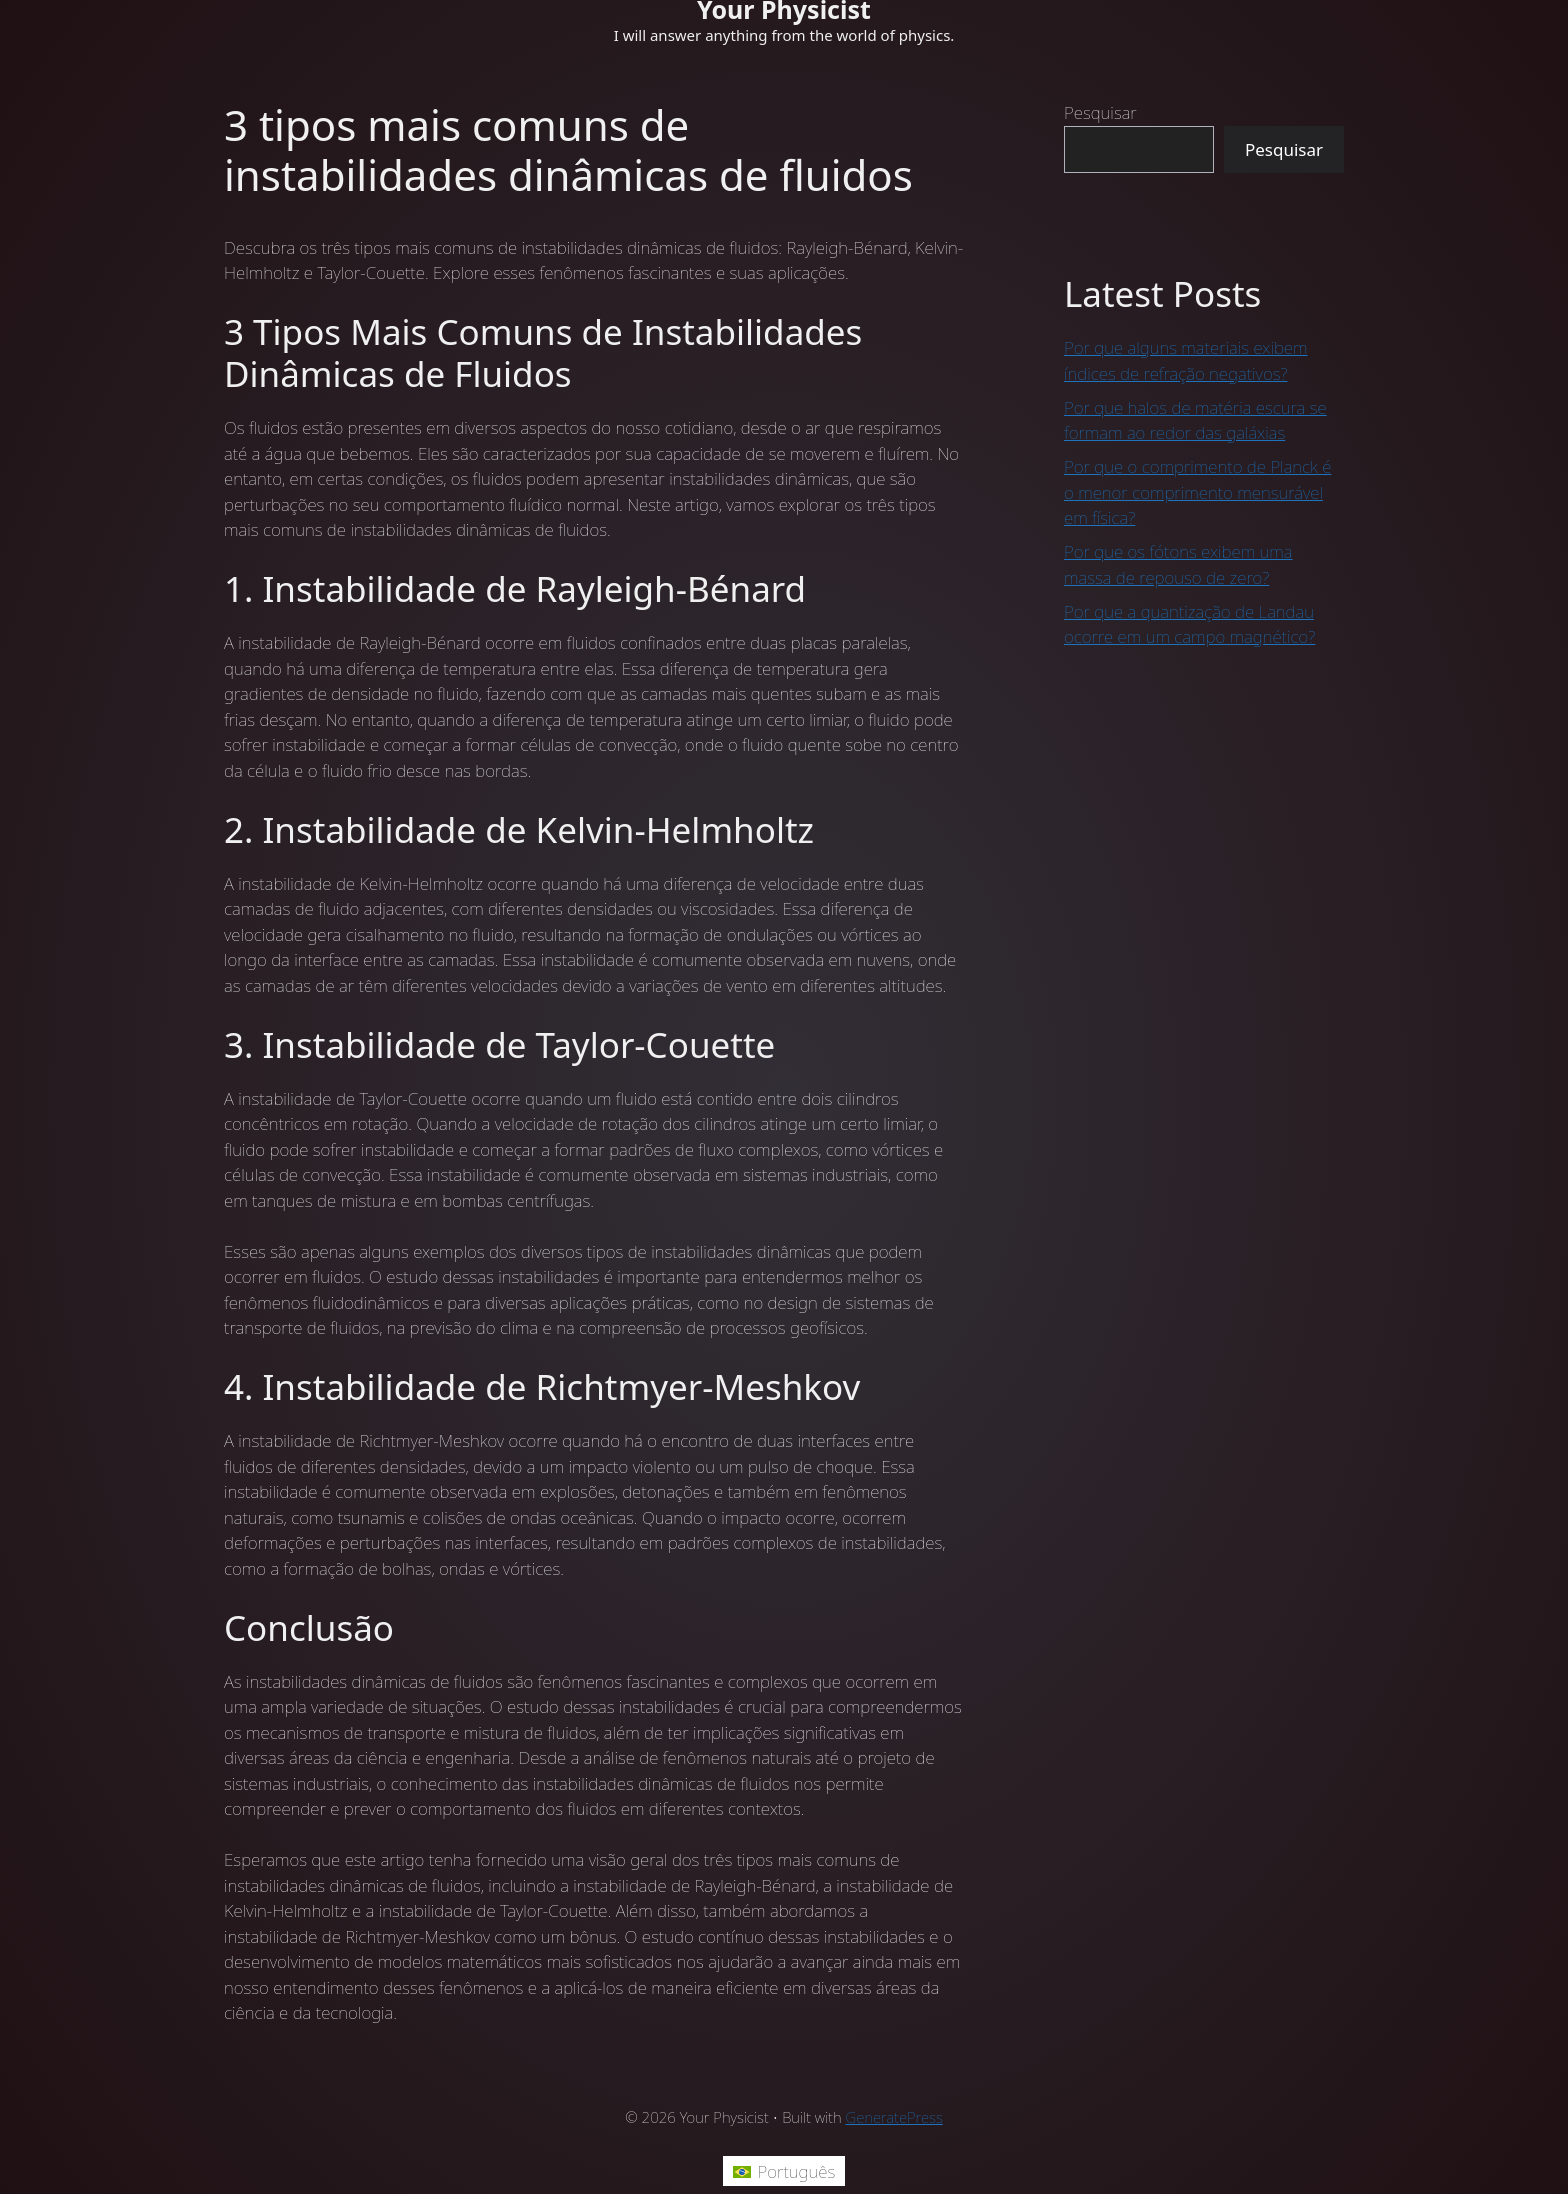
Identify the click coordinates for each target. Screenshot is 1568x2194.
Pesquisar (1100, 112)
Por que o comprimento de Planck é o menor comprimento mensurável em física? (1197, 492)
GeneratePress (894, 2117)
